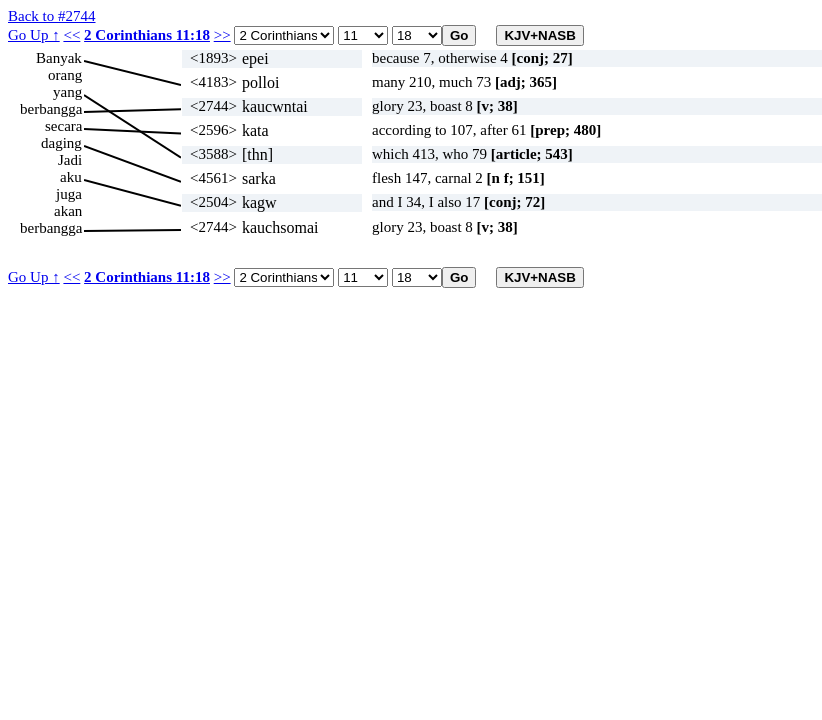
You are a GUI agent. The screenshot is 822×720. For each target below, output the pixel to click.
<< (71, 35)
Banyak (59, 58)
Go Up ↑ (34, 35)
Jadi (70, 160)
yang (67, 92)
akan (68, 211)
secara (63, 126)
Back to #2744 (52, 16)
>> (222, 35)
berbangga (51, 109)
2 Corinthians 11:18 (147, 35)
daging (61, 143)
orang (65, 75)
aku (71, 177)
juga (69, 194)
